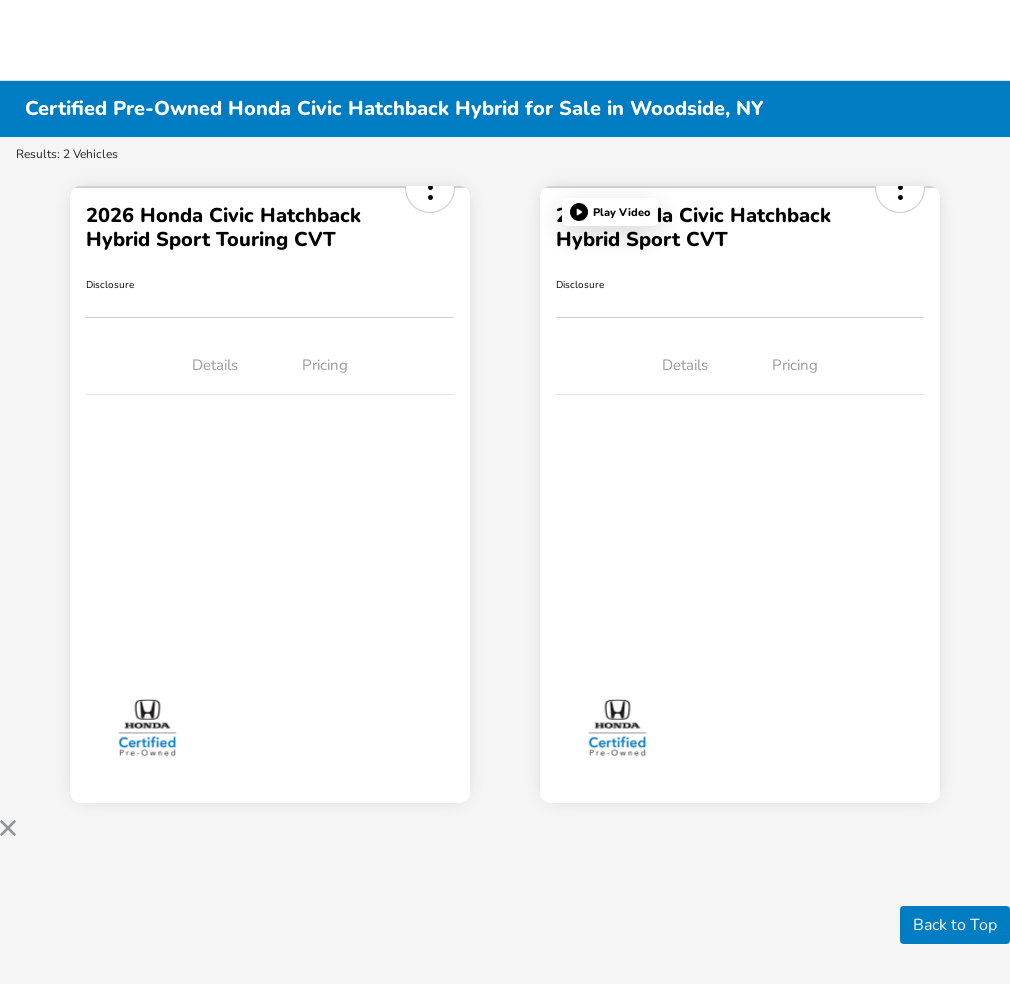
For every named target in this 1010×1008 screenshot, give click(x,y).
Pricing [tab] (325, 365)
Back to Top (955, 925)
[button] (610, 212)
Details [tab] (215, 365)
